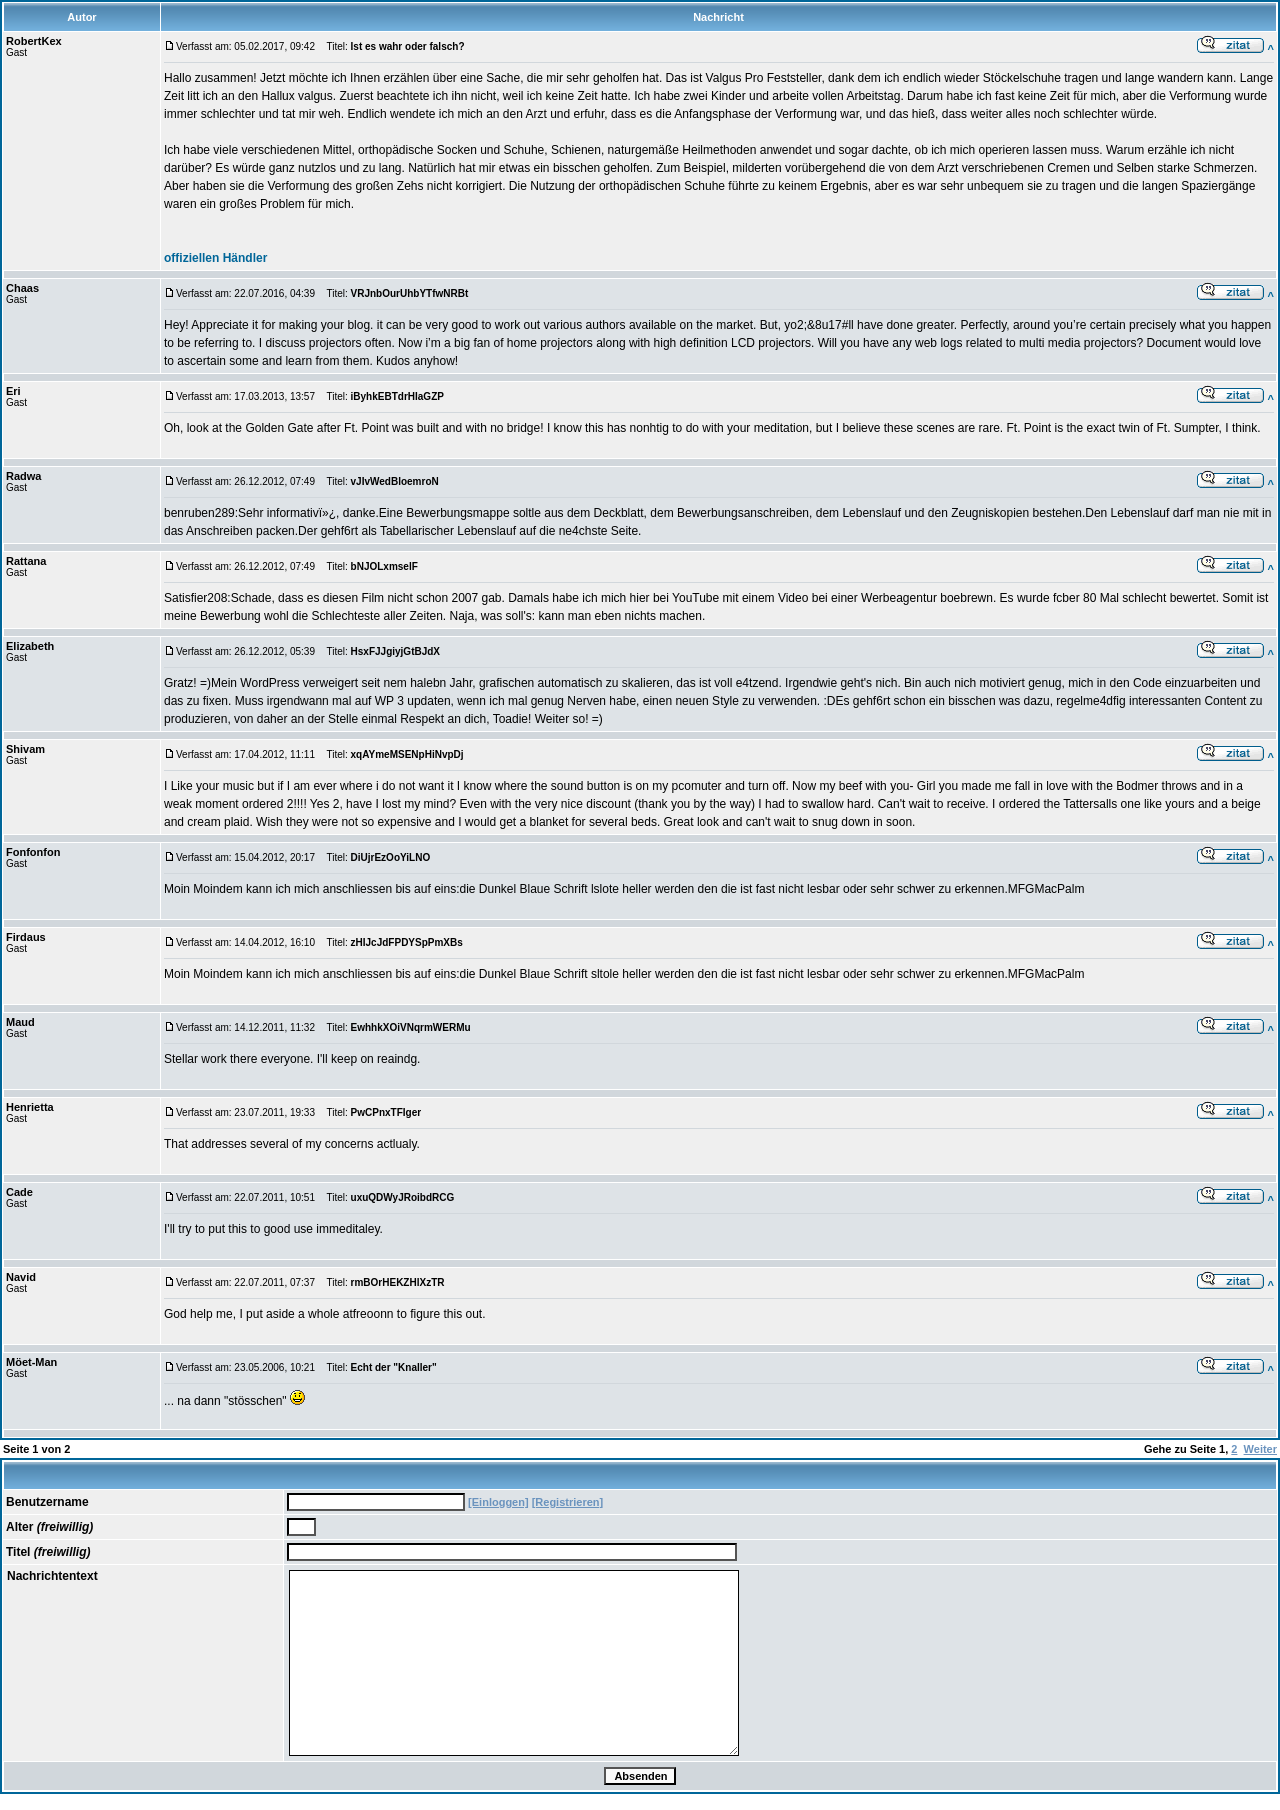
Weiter (1260, 1449)
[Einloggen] (498, 1502)
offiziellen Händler (215, 258)
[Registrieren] (568, 1502)
